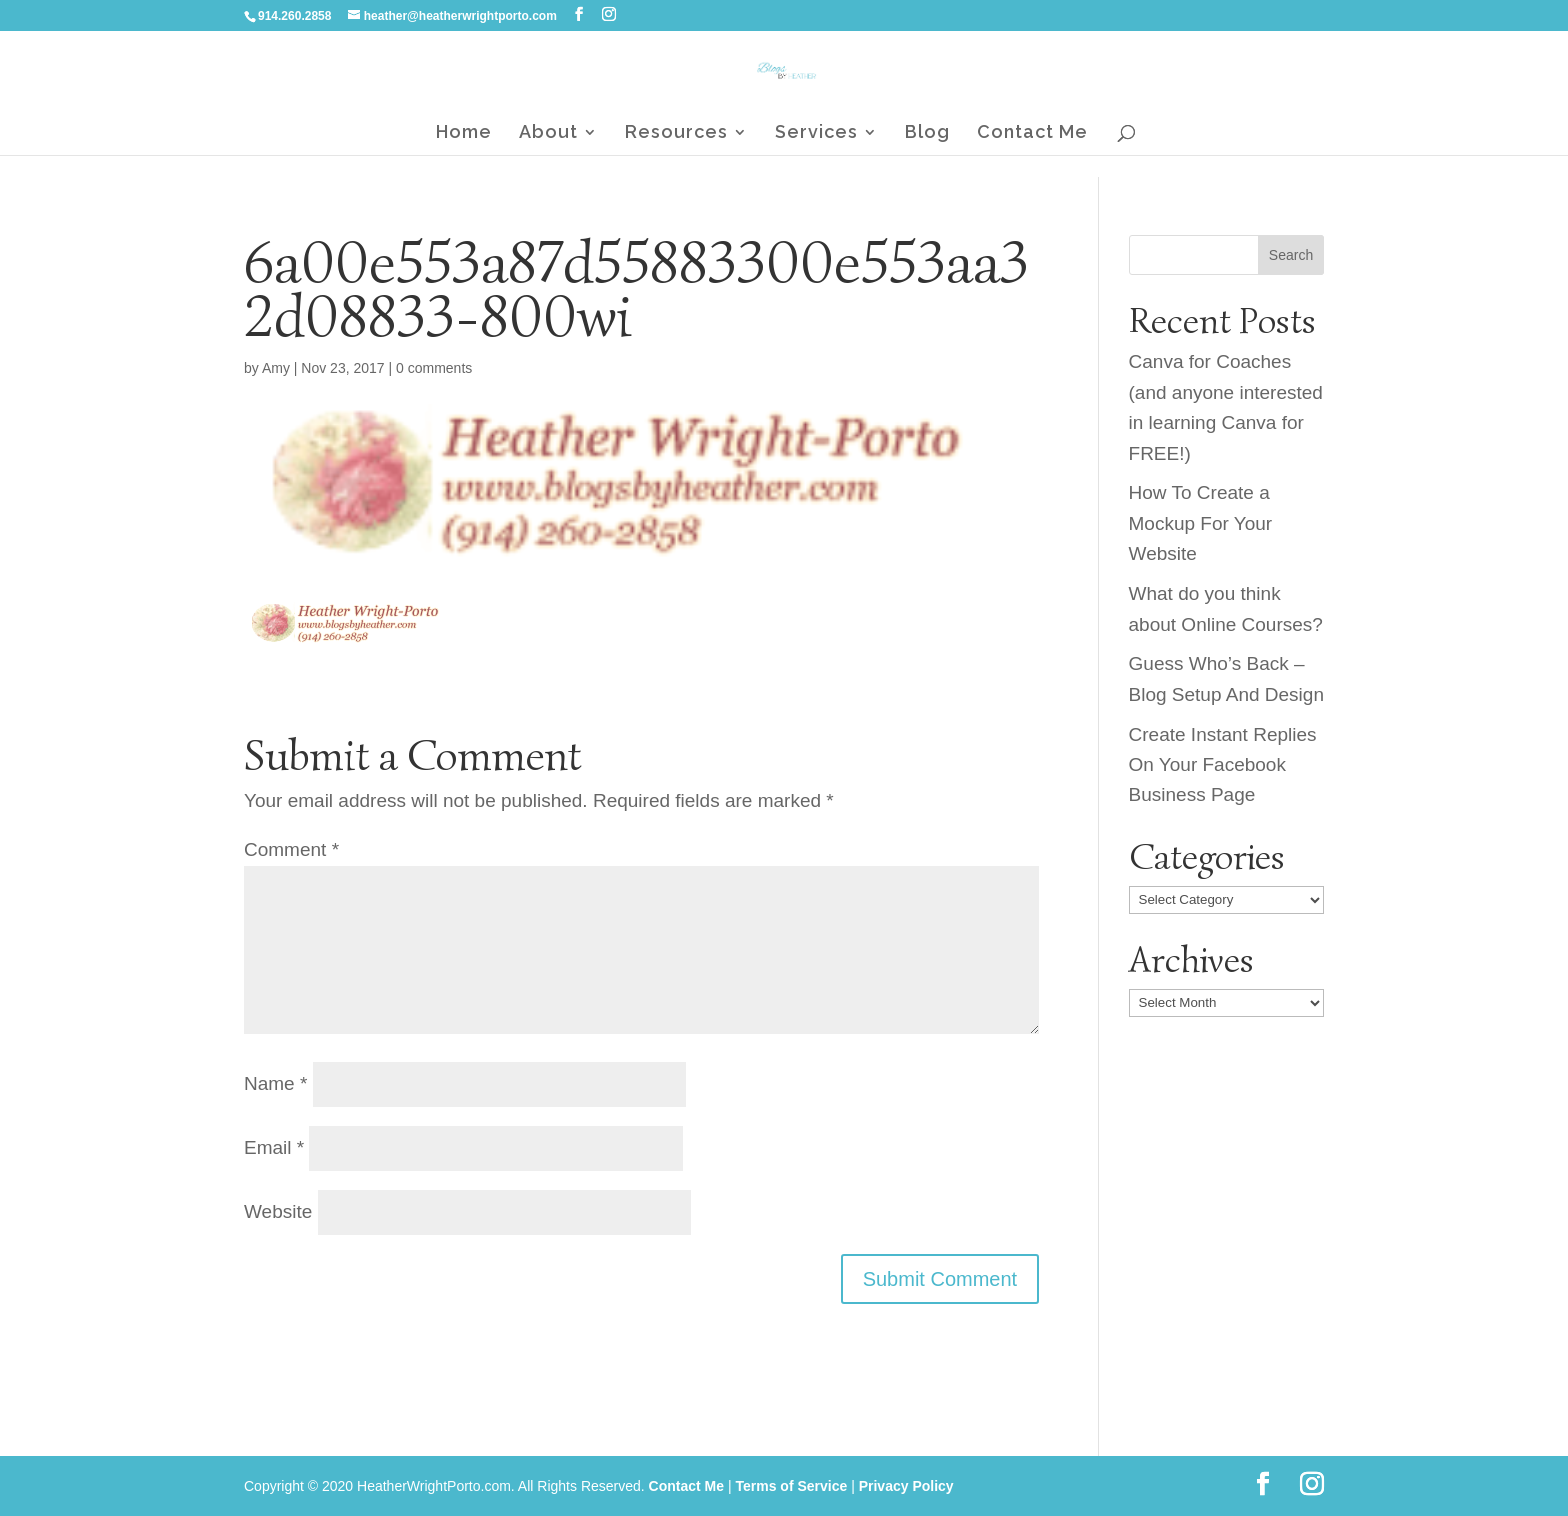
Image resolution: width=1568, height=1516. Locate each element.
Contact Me (1032, 133)
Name (275, 1083)
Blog (927, 133)
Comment (291, 849)
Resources (676, 133)
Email (274, 1147)
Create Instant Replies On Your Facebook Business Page (1223, 765)
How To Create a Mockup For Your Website (1201, 523)
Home (464, 133)
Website (278, 1211)
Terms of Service (791, 1486)
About (548, 133)
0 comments (434, 368)
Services (816, 133)
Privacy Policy (906, 1486)
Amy (276, 368)
